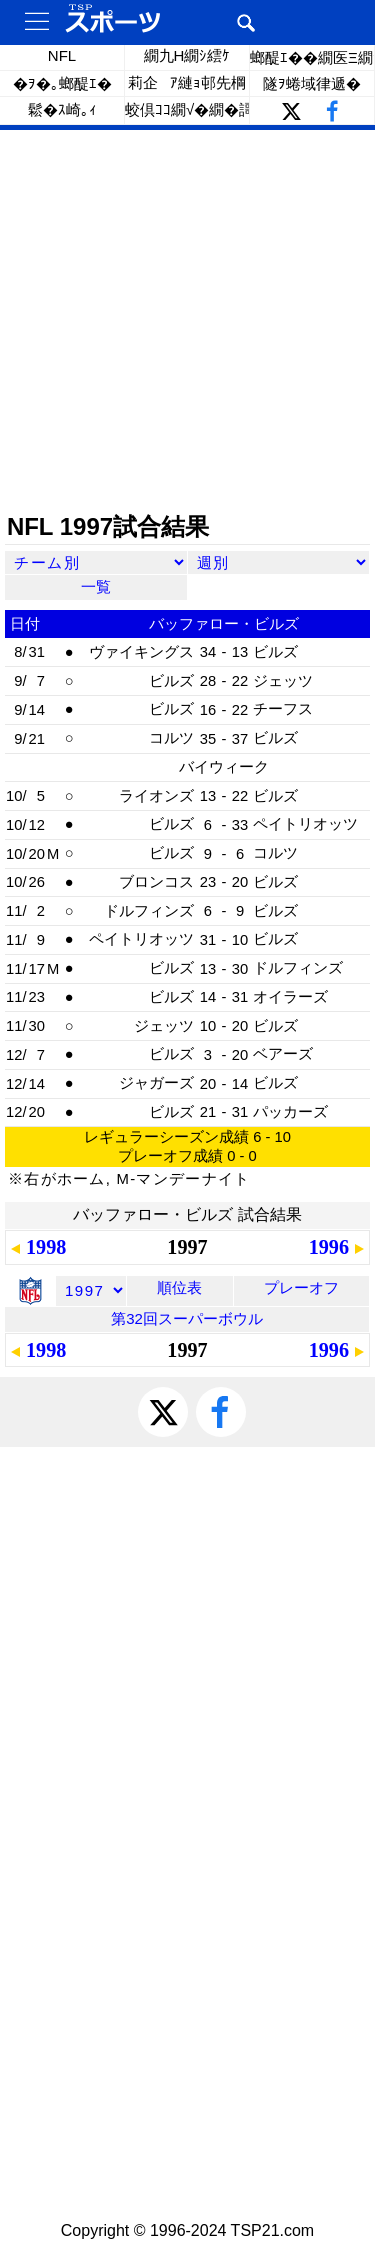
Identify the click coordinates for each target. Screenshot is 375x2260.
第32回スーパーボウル (187, 1318)
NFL (62, 55)
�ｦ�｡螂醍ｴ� (62, 83)
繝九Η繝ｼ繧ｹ (187, 55)
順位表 (179, 1287)
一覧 (96, 586)
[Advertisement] (187, 322)
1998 (46, 1247)
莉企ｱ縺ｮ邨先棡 (187, 82)
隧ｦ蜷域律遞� (312, 83)
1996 (329, 1247)
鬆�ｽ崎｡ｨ (62, 109)
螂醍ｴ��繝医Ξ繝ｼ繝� (312, 57)
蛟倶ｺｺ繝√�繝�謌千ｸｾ (187, 109)
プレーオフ (301, 1287)
